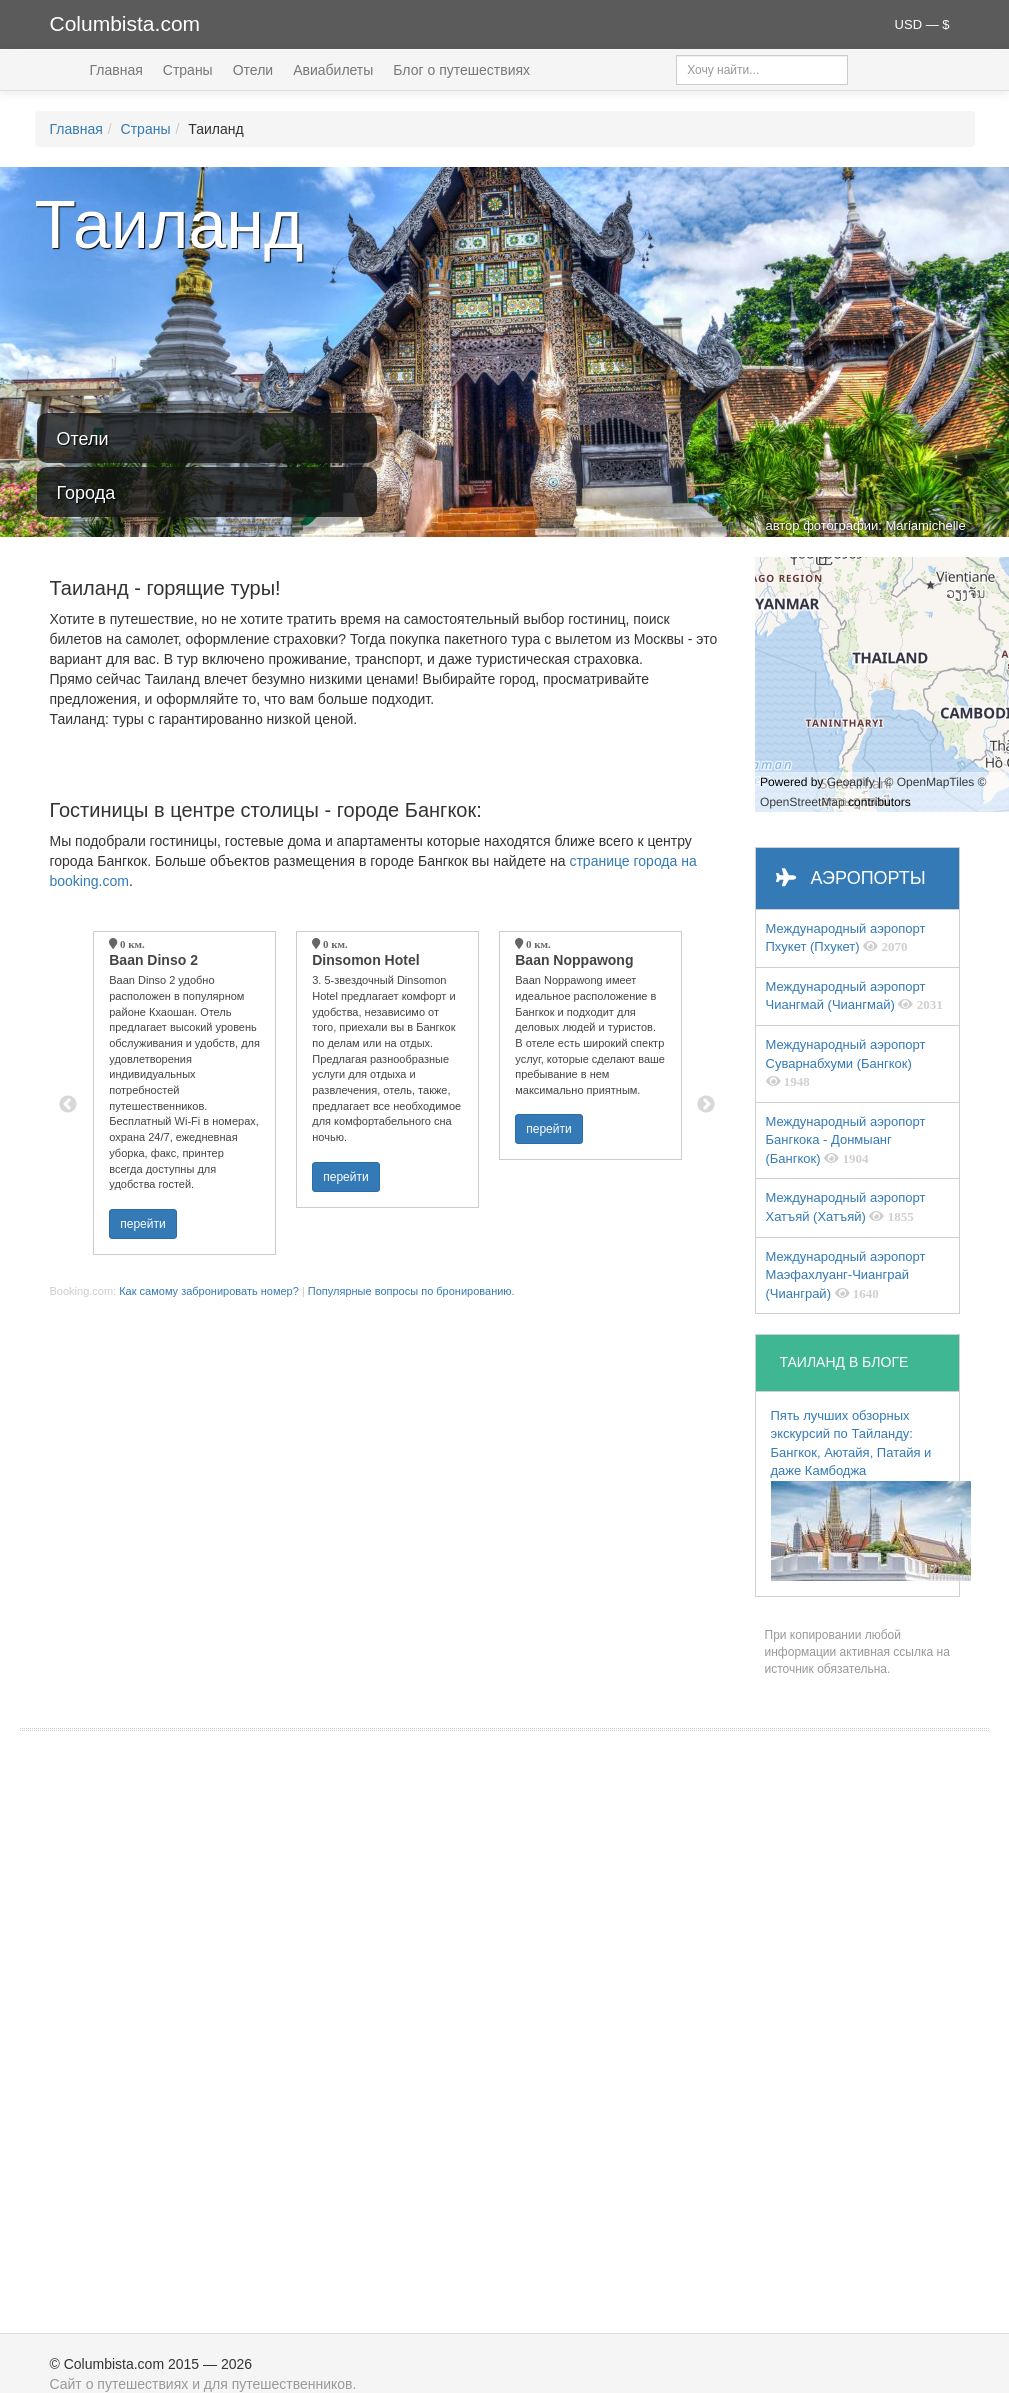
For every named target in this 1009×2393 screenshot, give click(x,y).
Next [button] (706, 1105)
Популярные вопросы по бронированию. (411, 1291)
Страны (188, 70)
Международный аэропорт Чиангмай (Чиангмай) (854, 996)
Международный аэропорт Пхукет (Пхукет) (846, 938)
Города (86, 493)
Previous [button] (68, 1105)
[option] (184, 1093)
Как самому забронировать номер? (209, 1291)
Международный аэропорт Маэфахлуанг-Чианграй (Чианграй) (846, 1275)
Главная (116, 70)
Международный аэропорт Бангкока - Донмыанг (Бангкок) (846, 1140)
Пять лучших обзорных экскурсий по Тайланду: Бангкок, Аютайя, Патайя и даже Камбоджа (865, 1494)
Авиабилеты (333, 70)
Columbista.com (125, 23)
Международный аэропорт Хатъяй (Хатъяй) (846, 1207)
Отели (253, 70)
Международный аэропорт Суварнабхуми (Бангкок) (846, 1062)
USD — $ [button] (922, 24)
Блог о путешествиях (461, 70)
